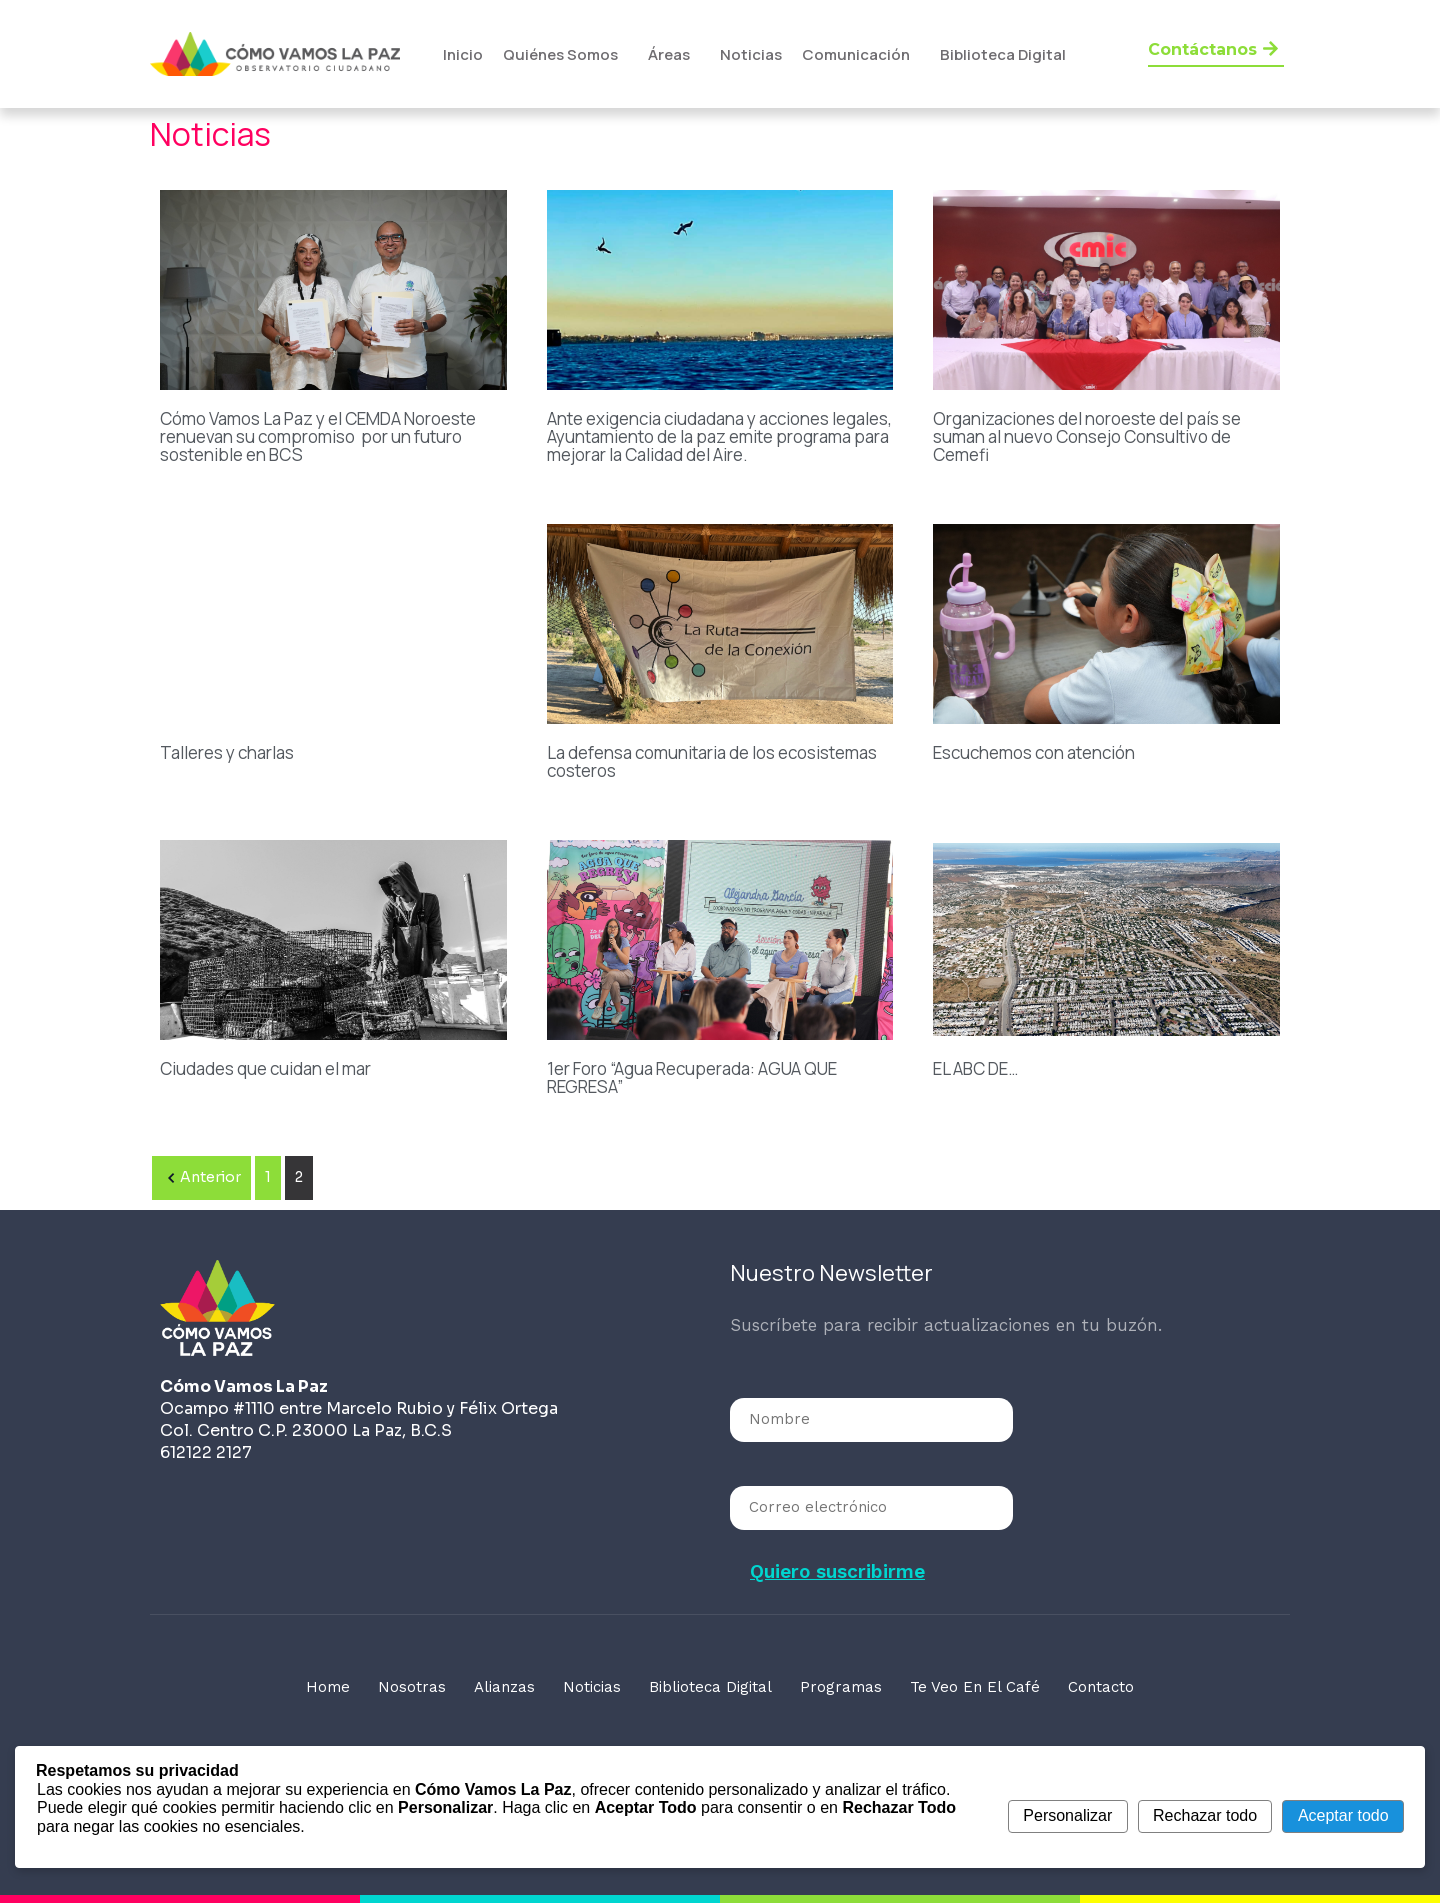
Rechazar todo (1205, 1815)
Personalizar (1067, 1815)
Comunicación (856, 54)
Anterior (201, 1177)
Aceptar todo (1343, 1815)
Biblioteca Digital (1003, 54)
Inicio (463, 54)
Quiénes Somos (560, 54)
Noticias (751, 54)
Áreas (669, 54)
